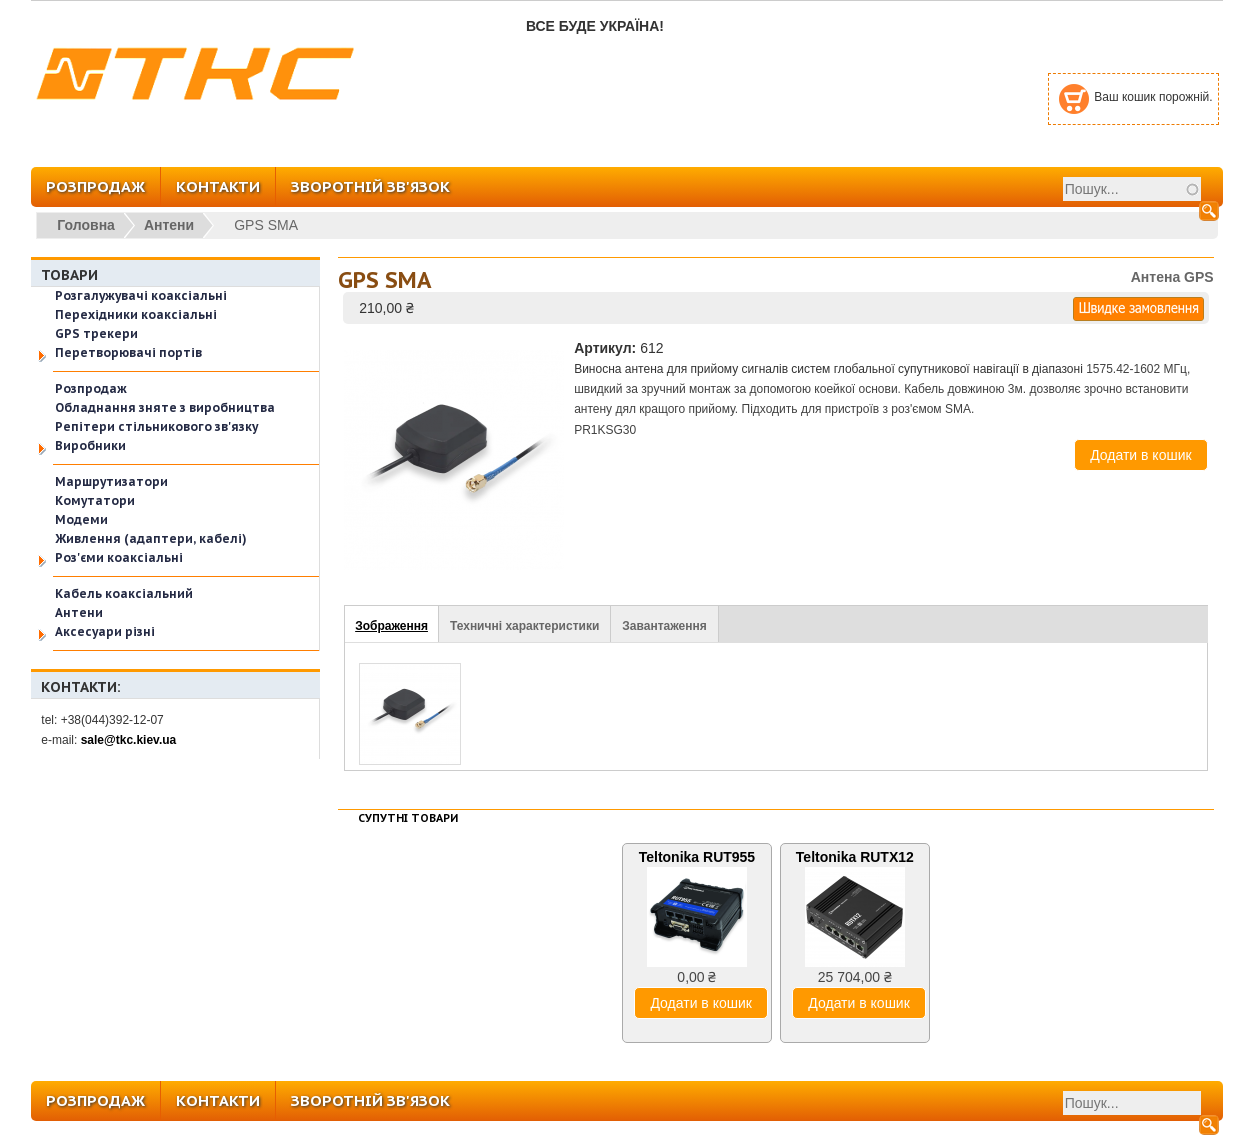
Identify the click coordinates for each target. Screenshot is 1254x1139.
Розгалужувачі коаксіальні (141, 295)
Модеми (81, 519)
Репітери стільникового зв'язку (156, 426)
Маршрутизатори (111, 481)
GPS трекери (96, 333)
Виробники (90, 445)
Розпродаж (91, 388)
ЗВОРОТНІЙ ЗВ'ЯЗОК (370, 186)
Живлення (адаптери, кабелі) (151, 538)
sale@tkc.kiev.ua (129, 740)
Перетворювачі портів (128, 352)
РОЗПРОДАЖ (95, 186)
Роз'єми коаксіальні (119, 557)
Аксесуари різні (105, 631)
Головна (86, 225)
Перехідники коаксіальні (136, 314)
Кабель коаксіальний (124, 593)
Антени (169, 225)
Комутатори (95, 500)
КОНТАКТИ (218, 186)
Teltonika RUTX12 (855, 857)
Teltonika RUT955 (697, 857)
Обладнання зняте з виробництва (165, 407)
